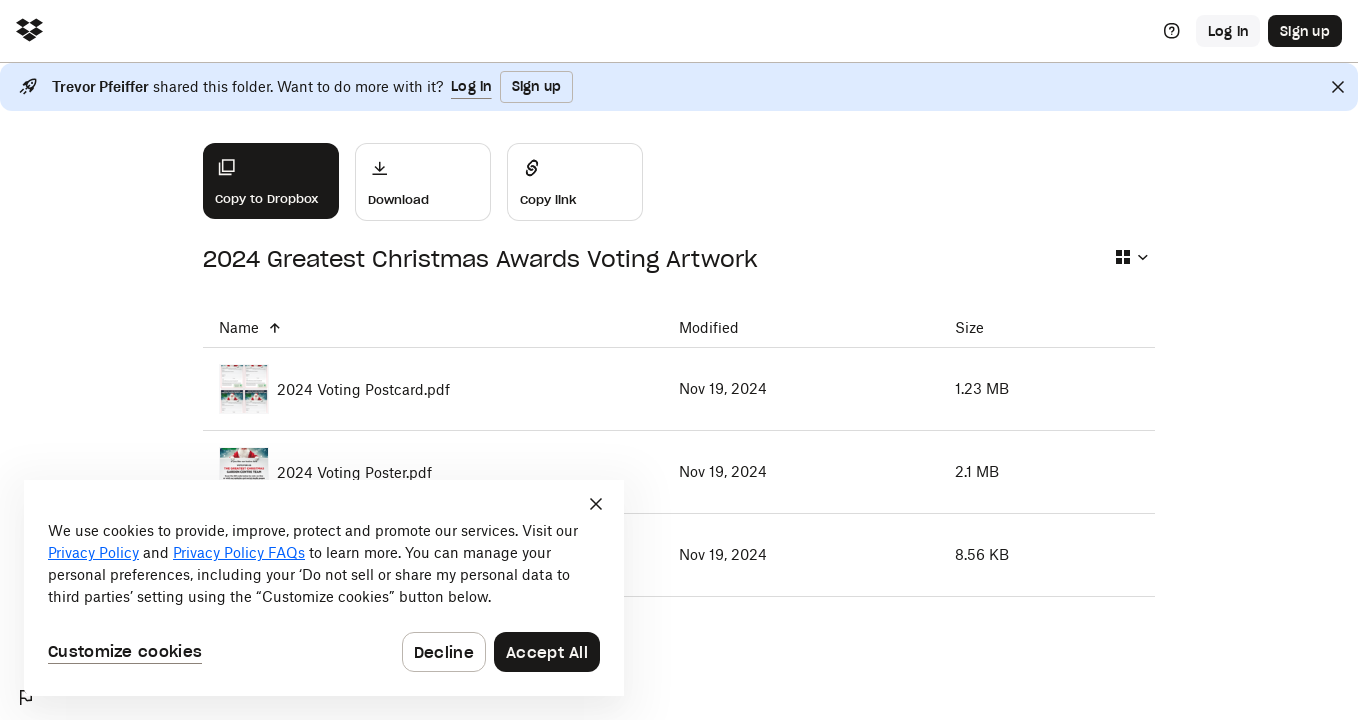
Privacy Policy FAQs (239, 552)
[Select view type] (1131, 257)
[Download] (423, 182)
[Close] (1338, 87)
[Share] (575, 182)
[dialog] (324, 588)
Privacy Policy (93, 552)
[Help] (1172, 31)
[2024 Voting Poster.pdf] (433, 472)
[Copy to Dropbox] (271, 181)
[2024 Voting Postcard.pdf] (433, 389)
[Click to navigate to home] (29, 31)
